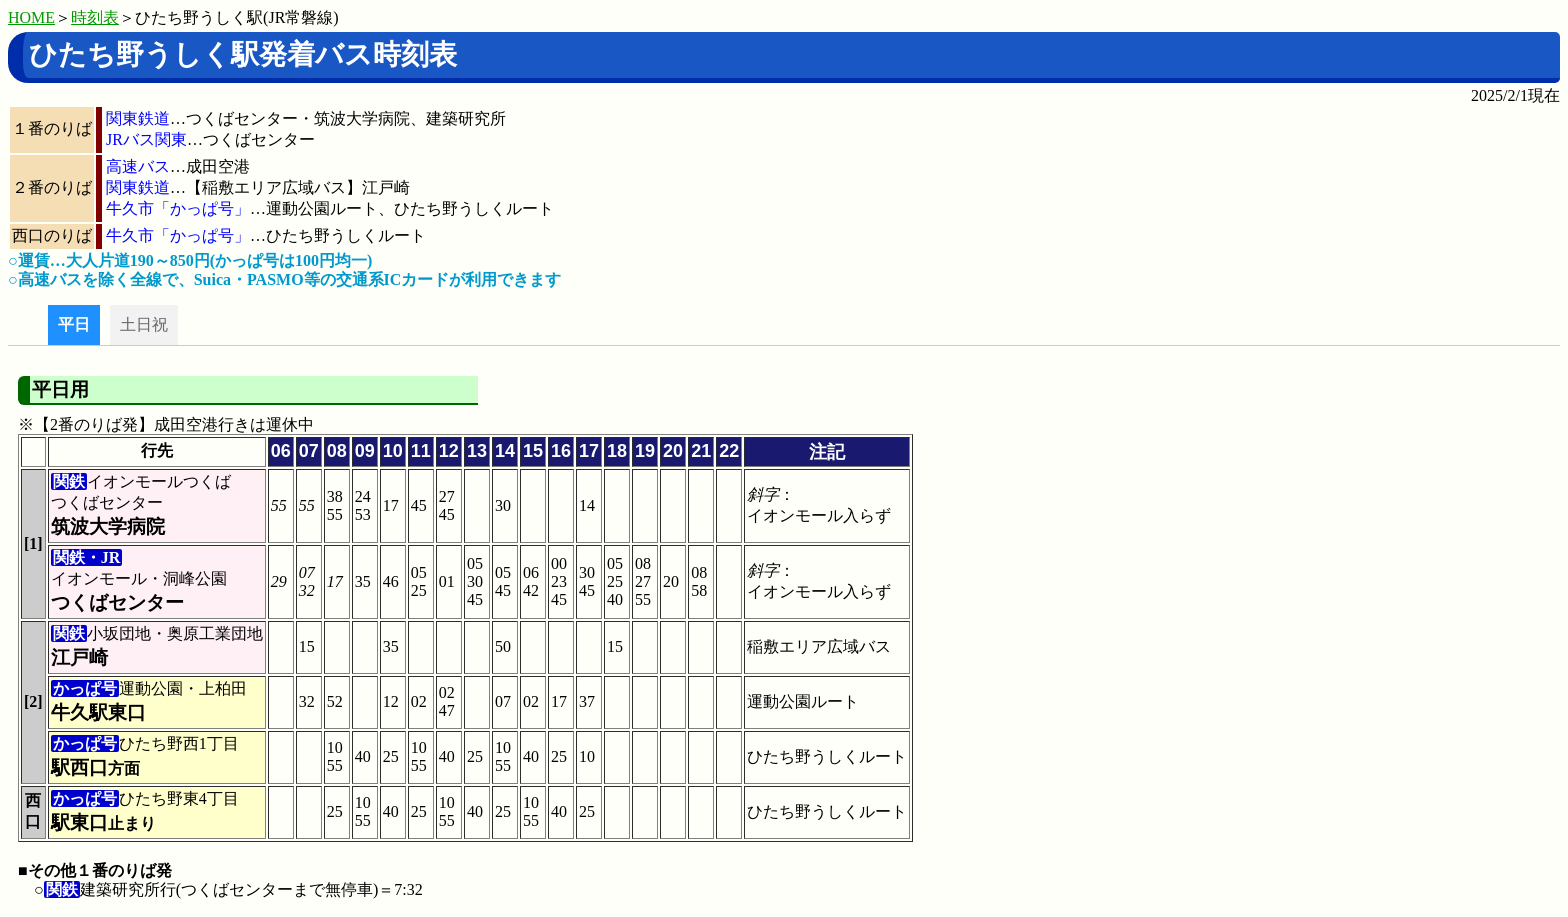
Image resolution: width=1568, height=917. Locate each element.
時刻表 (95, 17)
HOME (31, 17)
